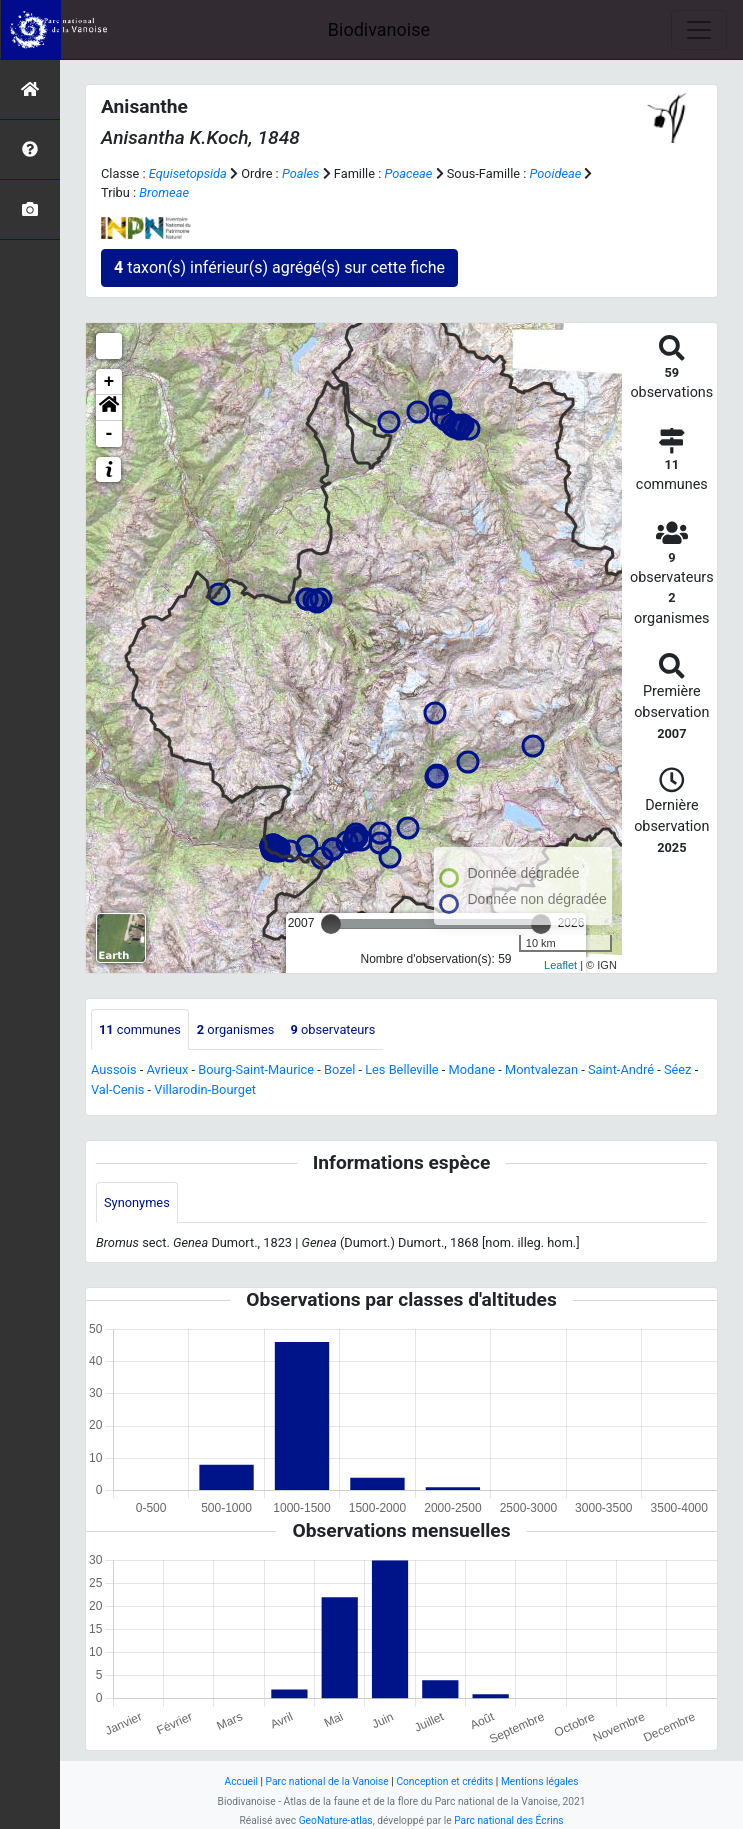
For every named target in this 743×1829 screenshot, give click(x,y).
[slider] (331, 924)
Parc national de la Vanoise (327, 1781)
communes (140, 1029)
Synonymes (137, 1202)
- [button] (109, 434)
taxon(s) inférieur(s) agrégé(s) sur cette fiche (279, 267)
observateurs (332, 1029)
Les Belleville (401, 1069)
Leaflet (560, 965)
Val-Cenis (117, 1089)
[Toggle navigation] (699, 30)
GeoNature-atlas (336, 1820)
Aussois (114, 1069)
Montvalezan (541, 1069)
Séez (678, 1069)
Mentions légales (540, 1781)
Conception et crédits (444, 1781)
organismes (236, 1029)
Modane (472, 1069)
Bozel (339, 1069)
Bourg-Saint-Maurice (256, 1069)
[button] (109, 408)
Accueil (241, 1781)
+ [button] (109, 382)
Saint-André (621, 1069)
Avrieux (167, 1069)
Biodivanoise (379, 29)
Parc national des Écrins (508, 1820)
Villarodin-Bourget (205, 1089)
